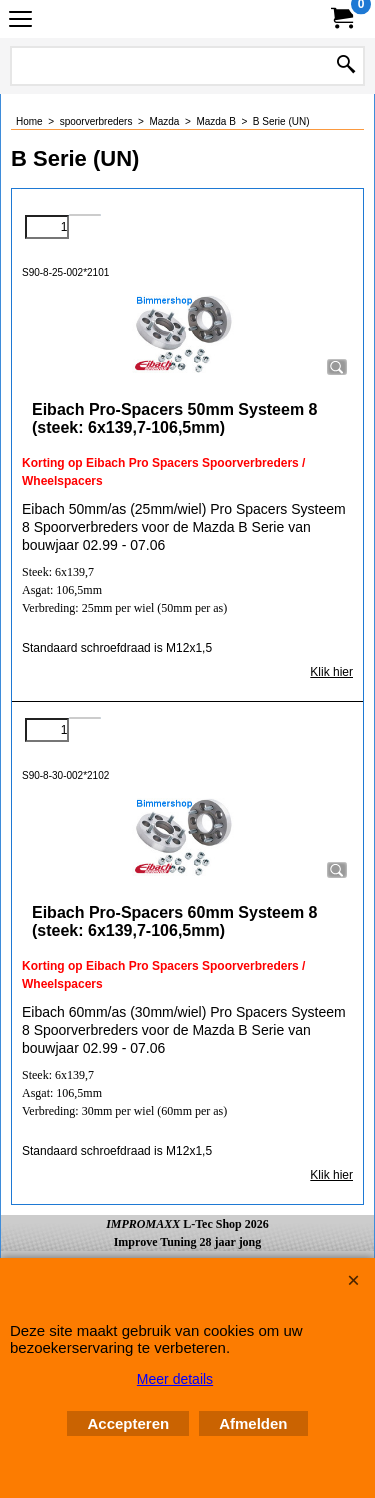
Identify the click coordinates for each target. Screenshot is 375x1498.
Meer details (175, 1379)
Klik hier (331, 672)
